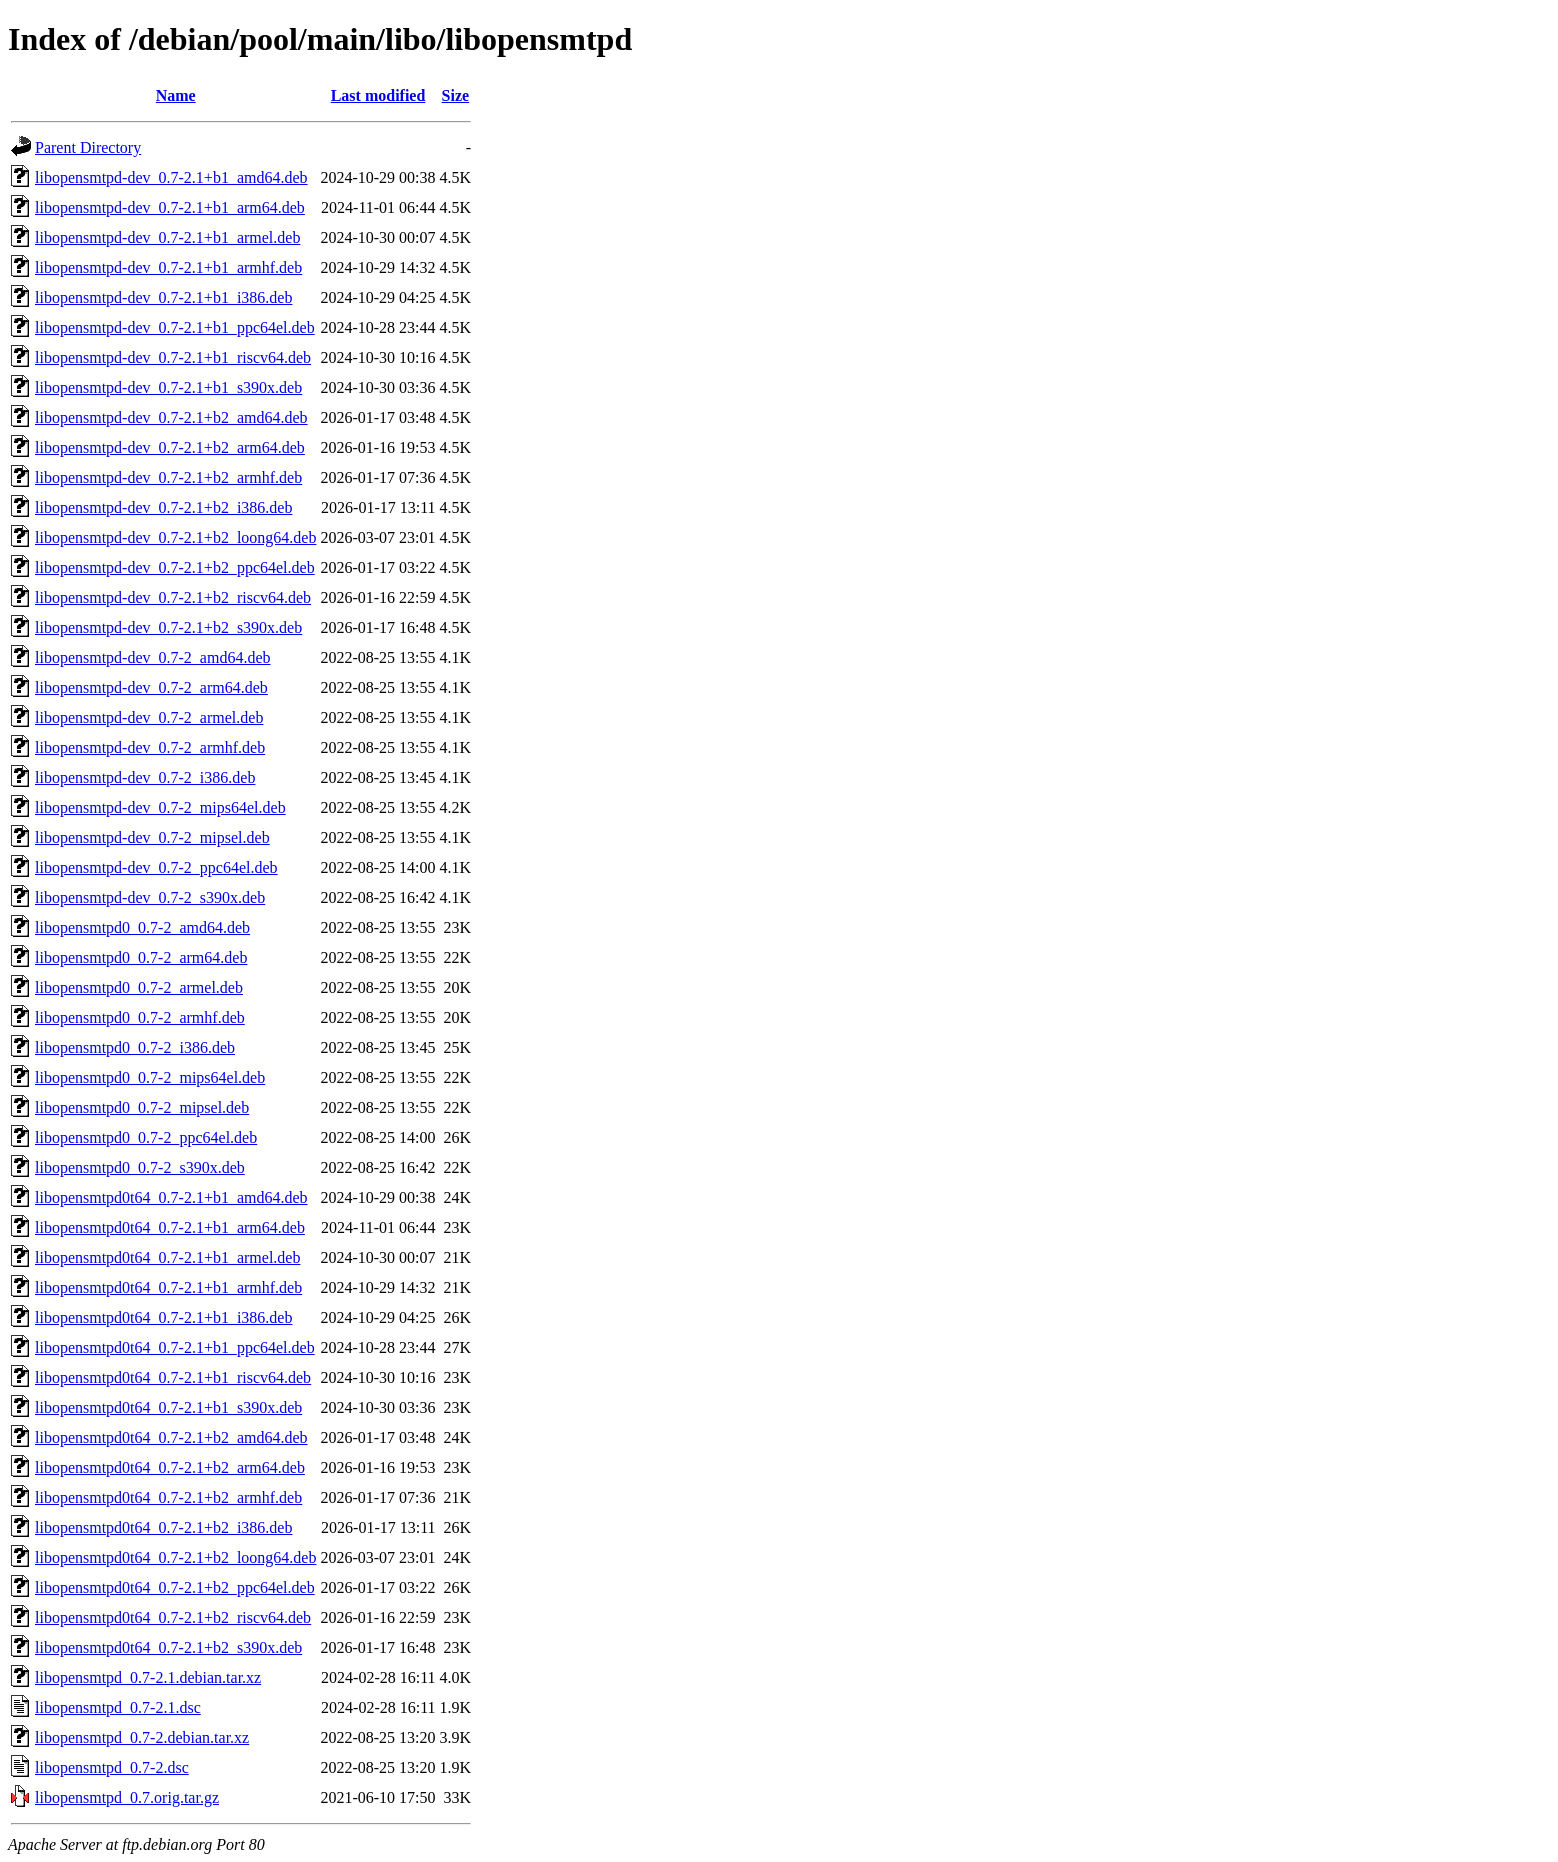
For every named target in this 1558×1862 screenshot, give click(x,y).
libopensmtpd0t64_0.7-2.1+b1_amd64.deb (171, 1197)
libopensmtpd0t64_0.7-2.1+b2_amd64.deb (171, 1437)
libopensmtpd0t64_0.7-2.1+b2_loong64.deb (175, 1557)
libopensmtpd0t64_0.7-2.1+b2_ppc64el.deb (175, 1587)
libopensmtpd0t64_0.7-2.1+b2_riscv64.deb (173, 1617)
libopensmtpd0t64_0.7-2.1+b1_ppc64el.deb (175, 1347)
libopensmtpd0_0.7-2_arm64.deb (141, 957)
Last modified (378, 95)
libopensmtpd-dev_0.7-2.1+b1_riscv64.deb (173, 357)
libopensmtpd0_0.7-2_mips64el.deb (150, 1077)
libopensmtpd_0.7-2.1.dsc (118, 1707)
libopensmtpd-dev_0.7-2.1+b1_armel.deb (167, 237)
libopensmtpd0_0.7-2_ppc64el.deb (146, 1137)
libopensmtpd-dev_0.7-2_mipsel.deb (152, 837)
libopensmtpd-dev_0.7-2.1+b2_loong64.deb (175, 537)
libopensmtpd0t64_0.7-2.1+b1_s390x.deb (168, 1407)
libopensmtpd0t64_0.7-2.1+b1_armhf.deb (168, 1287)
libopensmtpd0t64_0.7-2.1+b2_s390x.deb (168, 1647)
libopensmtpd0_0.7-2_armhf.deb (140, 1017)
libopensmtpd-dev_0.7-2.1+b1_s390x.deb (168, 387)
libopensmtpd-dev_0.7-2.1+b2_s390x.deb (168, 627)
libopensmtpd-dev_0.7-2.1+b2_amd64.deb (171, 417)
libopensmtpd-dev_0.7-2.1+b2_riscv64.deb (173, 597)
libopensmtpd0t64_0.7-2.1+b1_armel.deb (167, 1257)
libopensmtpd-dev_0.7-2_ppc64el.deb (156, 867)
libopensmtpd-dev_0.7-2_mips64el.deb (160, 807)
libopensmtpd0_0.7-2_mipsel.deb (142, 1107)
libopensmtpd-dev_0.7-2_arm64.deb (151, 687)
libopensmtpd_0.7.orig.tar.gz (127, 1797)
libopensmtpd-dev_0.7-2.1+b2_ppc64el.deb (175, 567)
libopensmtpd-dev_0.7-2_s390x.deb (150, 897)
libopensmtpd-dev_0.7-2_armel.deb (149, 717)
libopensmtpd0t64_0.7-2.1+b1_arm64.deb (170, 1227)
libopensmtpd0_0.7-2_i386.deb (135, 1047)
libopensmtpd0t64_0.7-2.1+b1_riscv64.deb (173, 1377)
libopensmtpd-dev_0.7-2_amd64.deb (153, 657)
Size (456, 95)
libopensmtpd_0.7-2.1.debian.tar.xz (148, 1677)
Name (176, 95)
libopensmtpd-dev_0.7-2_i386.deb (145, 777)
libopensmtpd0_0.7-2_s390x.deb (140, 1167)
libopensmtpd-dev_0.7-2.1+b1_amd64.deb (171, 177)
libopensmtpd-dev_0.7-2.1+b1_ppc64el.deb (175, 327)
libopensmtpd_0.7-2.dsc (112, 1767)
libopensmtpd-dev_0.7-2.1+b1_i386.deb (163, 297)
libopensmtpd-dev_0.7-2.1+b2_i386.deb (163, 507)
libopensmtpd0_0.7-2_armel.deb (139, 987)
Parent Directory (88, 147)
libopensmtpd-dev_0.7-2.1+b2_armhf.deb (168, 477)
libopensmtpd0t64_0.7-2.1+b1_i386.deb (163, 1317)
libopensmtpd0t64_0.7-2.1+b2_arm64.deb (170, 1467)
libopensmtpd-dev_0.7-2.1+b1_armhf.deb (168, 267)
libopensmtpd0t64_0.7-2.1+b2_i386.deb (163, 1527)
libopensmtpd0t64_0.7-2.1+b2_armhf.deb (168, 1497)
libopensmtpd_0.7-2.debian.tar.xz (142, 1737)
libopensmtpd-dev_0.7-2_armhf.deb (150, 747)
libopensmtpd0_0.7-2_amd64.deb (142, 927)
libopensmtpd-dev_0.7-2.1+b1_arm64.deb (170, 207)
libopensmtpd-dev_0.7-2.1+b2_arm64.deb (170, 447)
